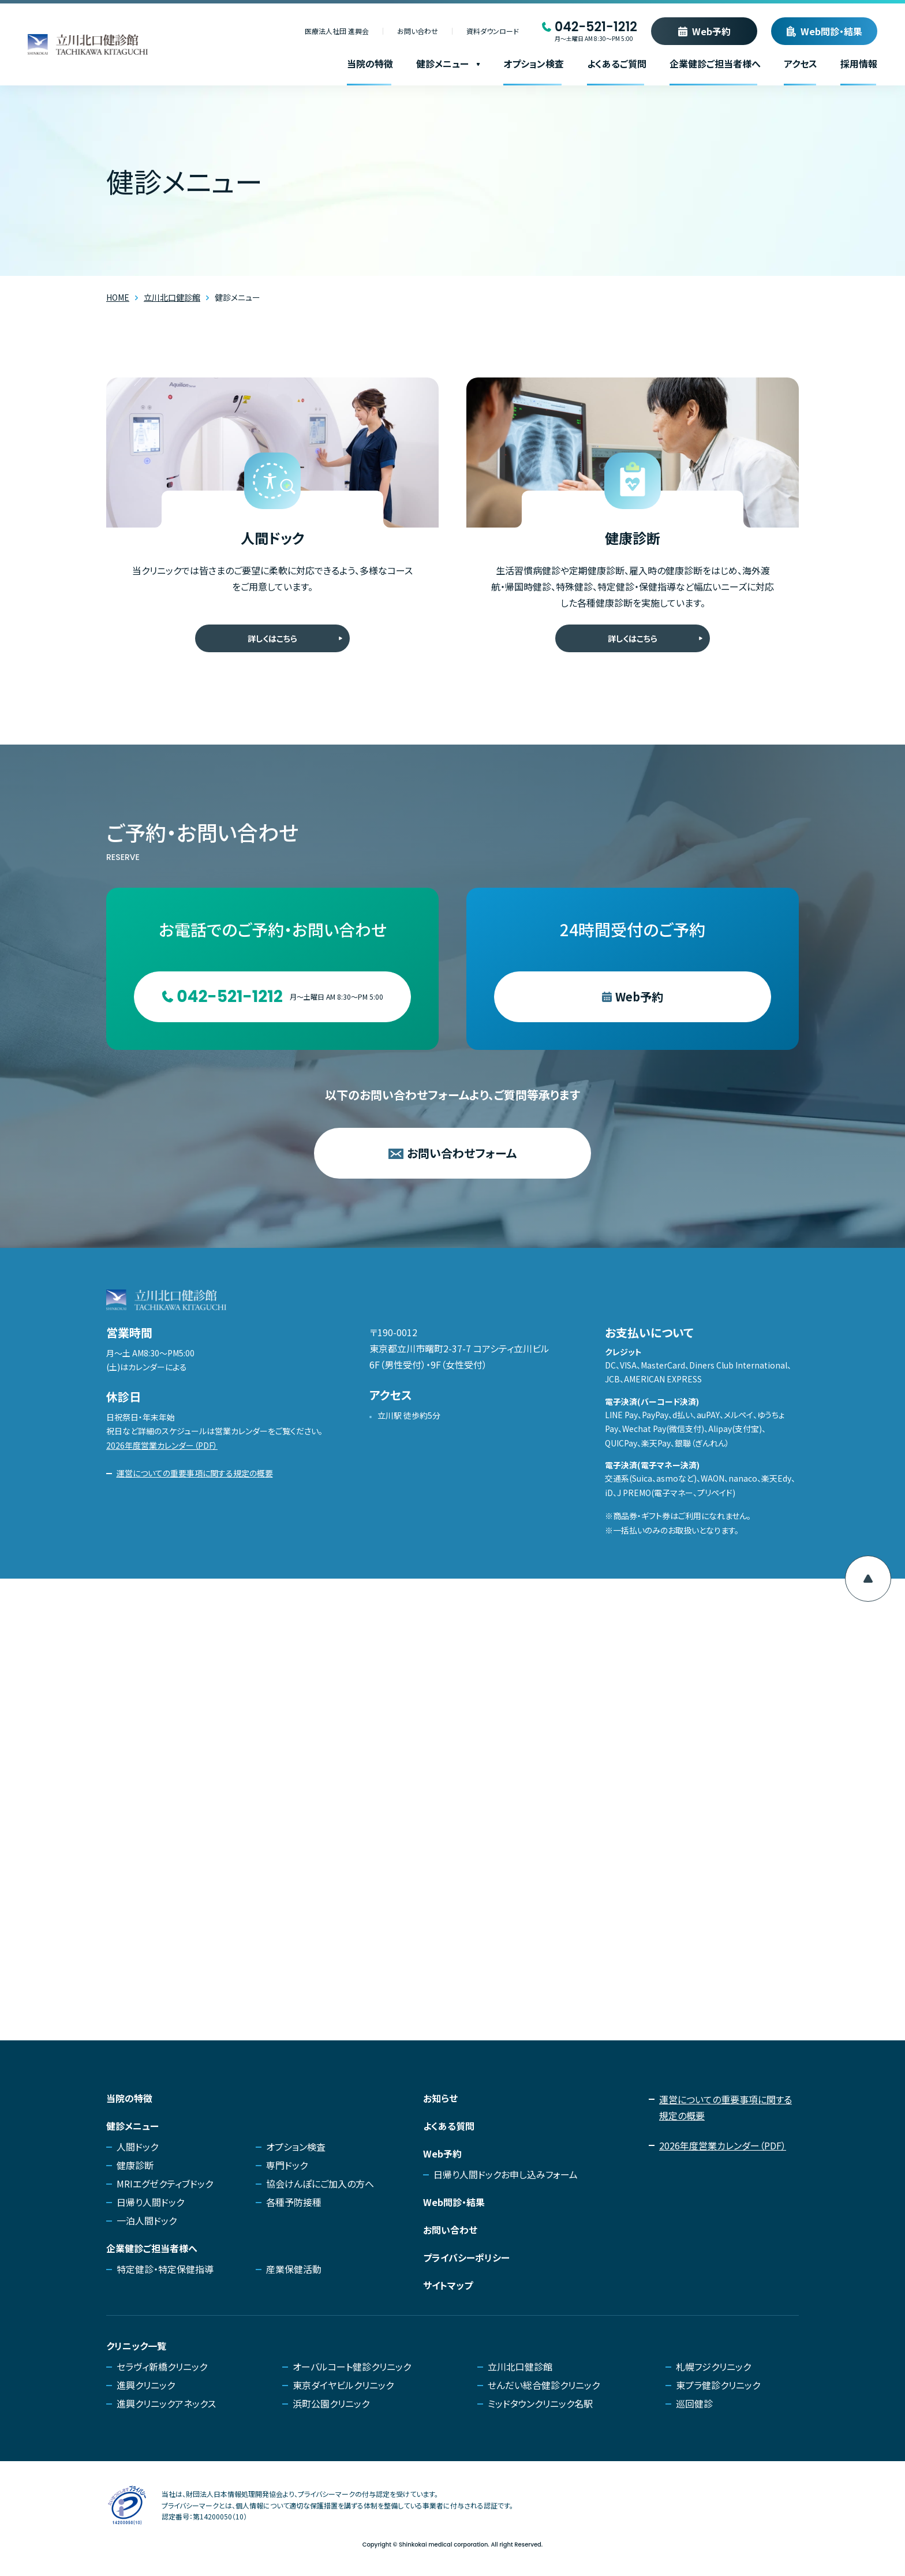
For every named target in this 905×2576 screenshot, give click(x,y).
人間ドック (137, 2146)
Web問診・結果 (831, 31)
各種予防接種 (293, 2202)
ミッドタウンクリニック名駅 (540, 2403)
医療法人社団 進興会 (337, 31)
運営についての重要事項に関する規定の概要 (195, 1473)
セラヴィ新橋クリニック (162, 2366)
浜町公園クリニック (331, 2403)
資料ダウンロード (492, 31)
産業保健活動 (293, 2269)
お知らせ (440, 2098)
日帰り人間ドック (150, 2202)
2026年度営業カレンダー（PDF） (162, 1445)
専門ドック (287, 2165)
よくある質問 (448, 2126)
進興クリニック (146, 2385)
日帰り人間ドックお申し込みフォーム (505, 2174)
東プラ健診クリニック (718, 2385)
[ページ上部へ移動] (868, 1579)
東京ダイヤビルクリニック (343, 2385)
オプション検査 (533, 63)
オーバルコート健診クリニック (352, 2366)
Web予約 (711, 31)
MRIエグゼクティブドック (165, 2183)
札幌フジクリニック (713, 2366)
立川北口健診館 (520, 2366)
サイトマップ (448, 2285)
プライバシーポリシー (466, 2257)
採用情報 (858, 63)
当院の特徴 (370, 63)
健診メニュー (448, 63)
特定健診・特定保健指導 (165, 2269)
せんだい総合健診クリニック (544, 2385)
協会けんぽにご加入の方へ (320, 2183)
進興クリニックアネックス (166, 2403)
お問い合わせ (417, 31)
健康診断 (135, 2165)
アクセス (800, 63)
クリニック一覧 (136, 2346)
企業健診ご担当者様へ (715, 63)
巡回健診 (694, 2403)
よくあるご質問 (616, 63)
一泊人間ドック (147, 2220)
